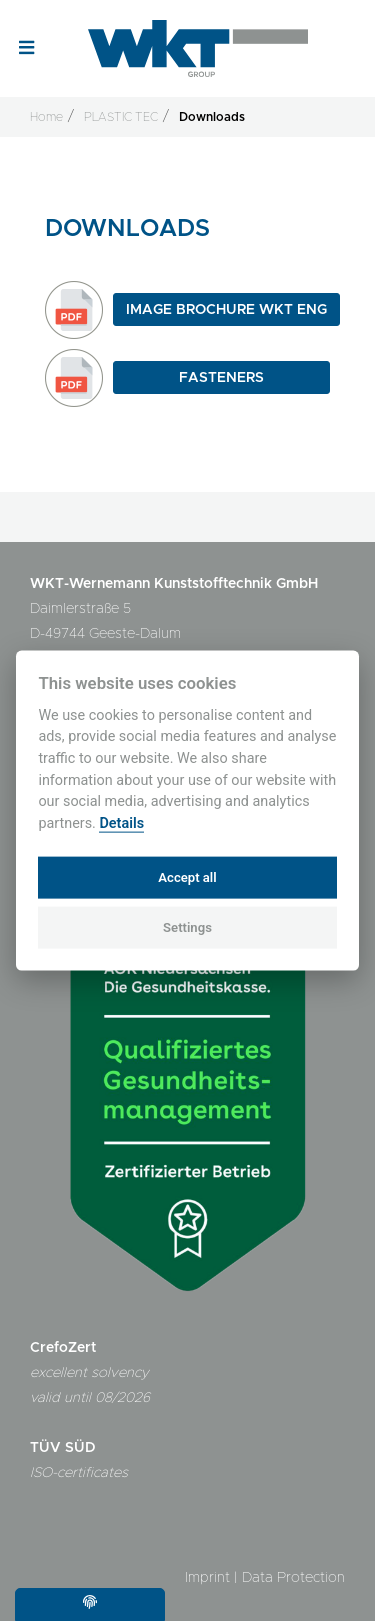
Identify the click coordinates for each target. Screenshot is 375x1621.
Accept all (187, 876)
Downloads (212, 117)
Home (46, 117)
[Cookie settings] (90, 1604)
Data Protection (293, 1578)
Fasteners (221, 378)
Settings (187, 927)
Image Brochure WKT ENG (226, 310)
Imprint (207, 1578)
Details (121, 822)
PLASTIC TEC (121, 117)
